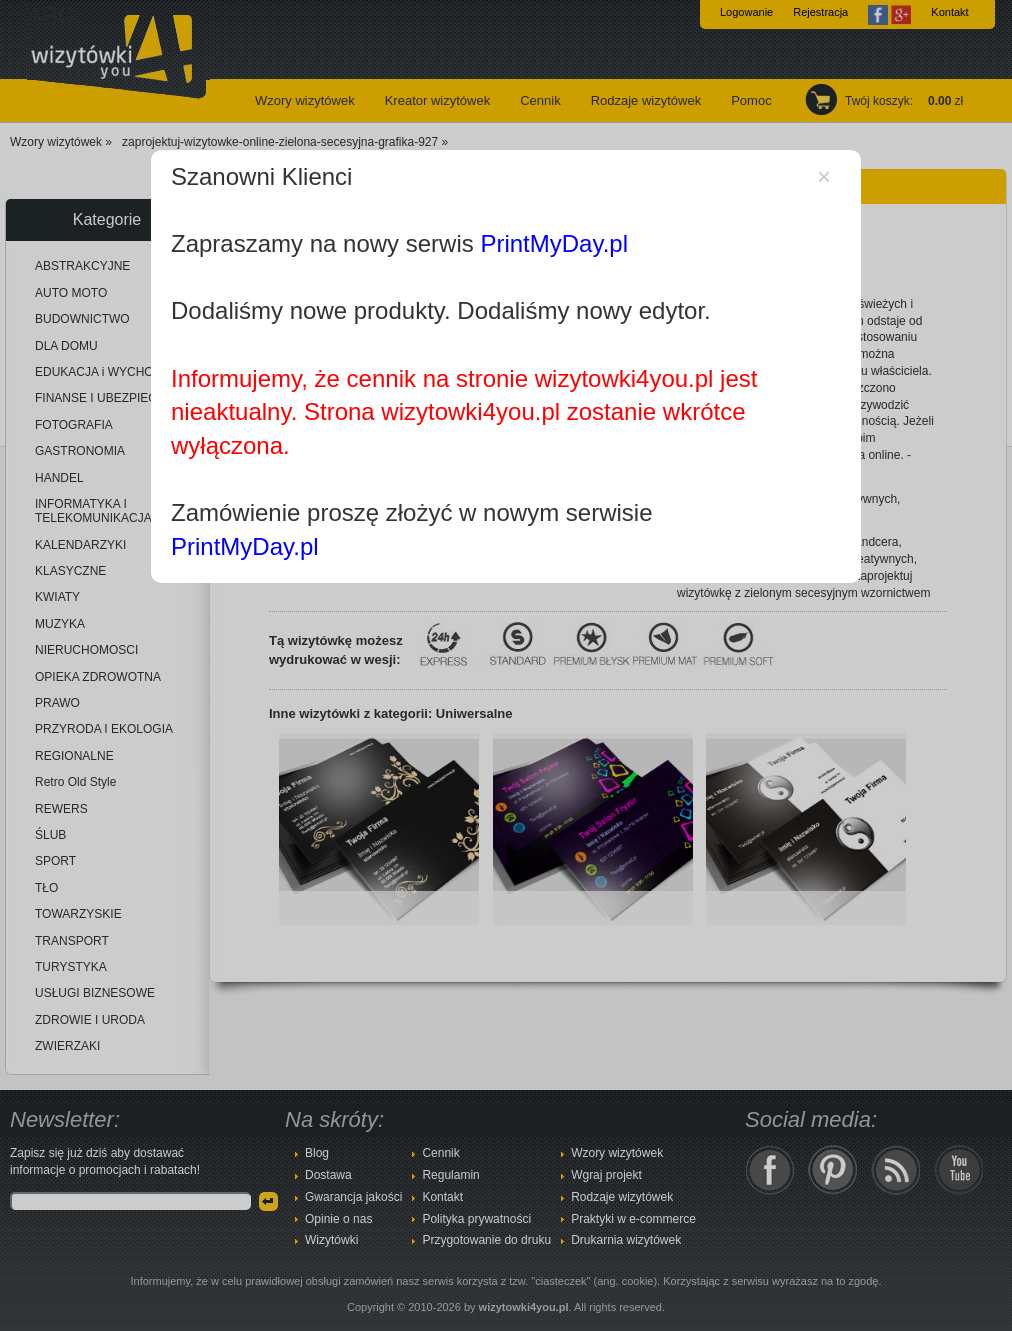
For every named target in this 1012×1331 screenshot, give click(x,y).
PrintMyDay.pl (554, 243)
